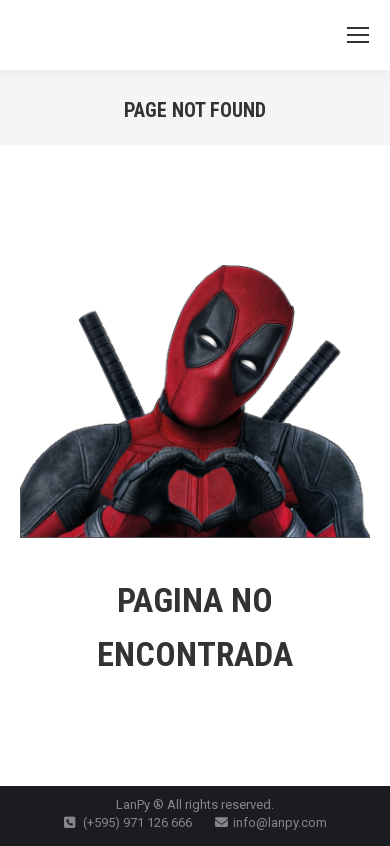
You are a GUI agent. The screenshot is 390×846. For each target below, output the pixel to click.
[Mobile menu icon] (358, 35)
